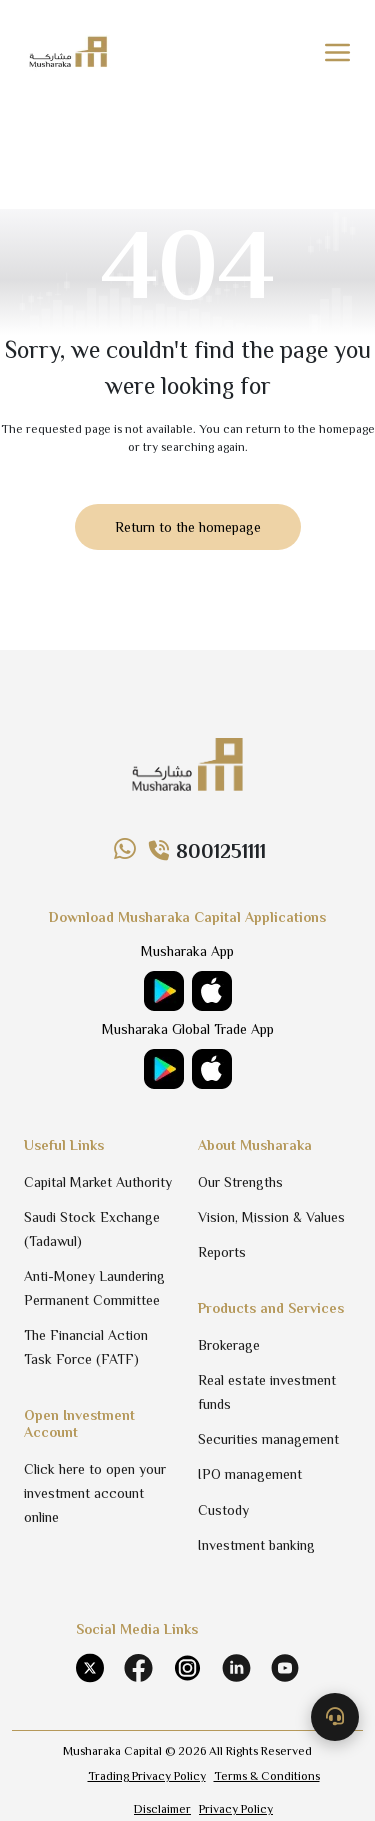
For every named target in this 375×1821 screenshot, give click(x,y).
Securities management (268, 1439)
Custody (223, 1510)
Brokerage (229, 1345)
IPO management (250, 1474)
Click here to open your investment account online (95, 1493)
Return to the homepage (188, 527)
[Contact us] (335, 1717)
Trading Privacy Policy (147, 1776)
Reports (222, 1252)
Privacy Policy (236, 1809)
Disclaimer (162, 1809)
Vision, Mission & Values (271, 1217)
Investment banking (256, 1545)
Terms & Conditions (267, 1776)
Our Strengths (240, 1182)
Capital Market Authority (98, 1182)
